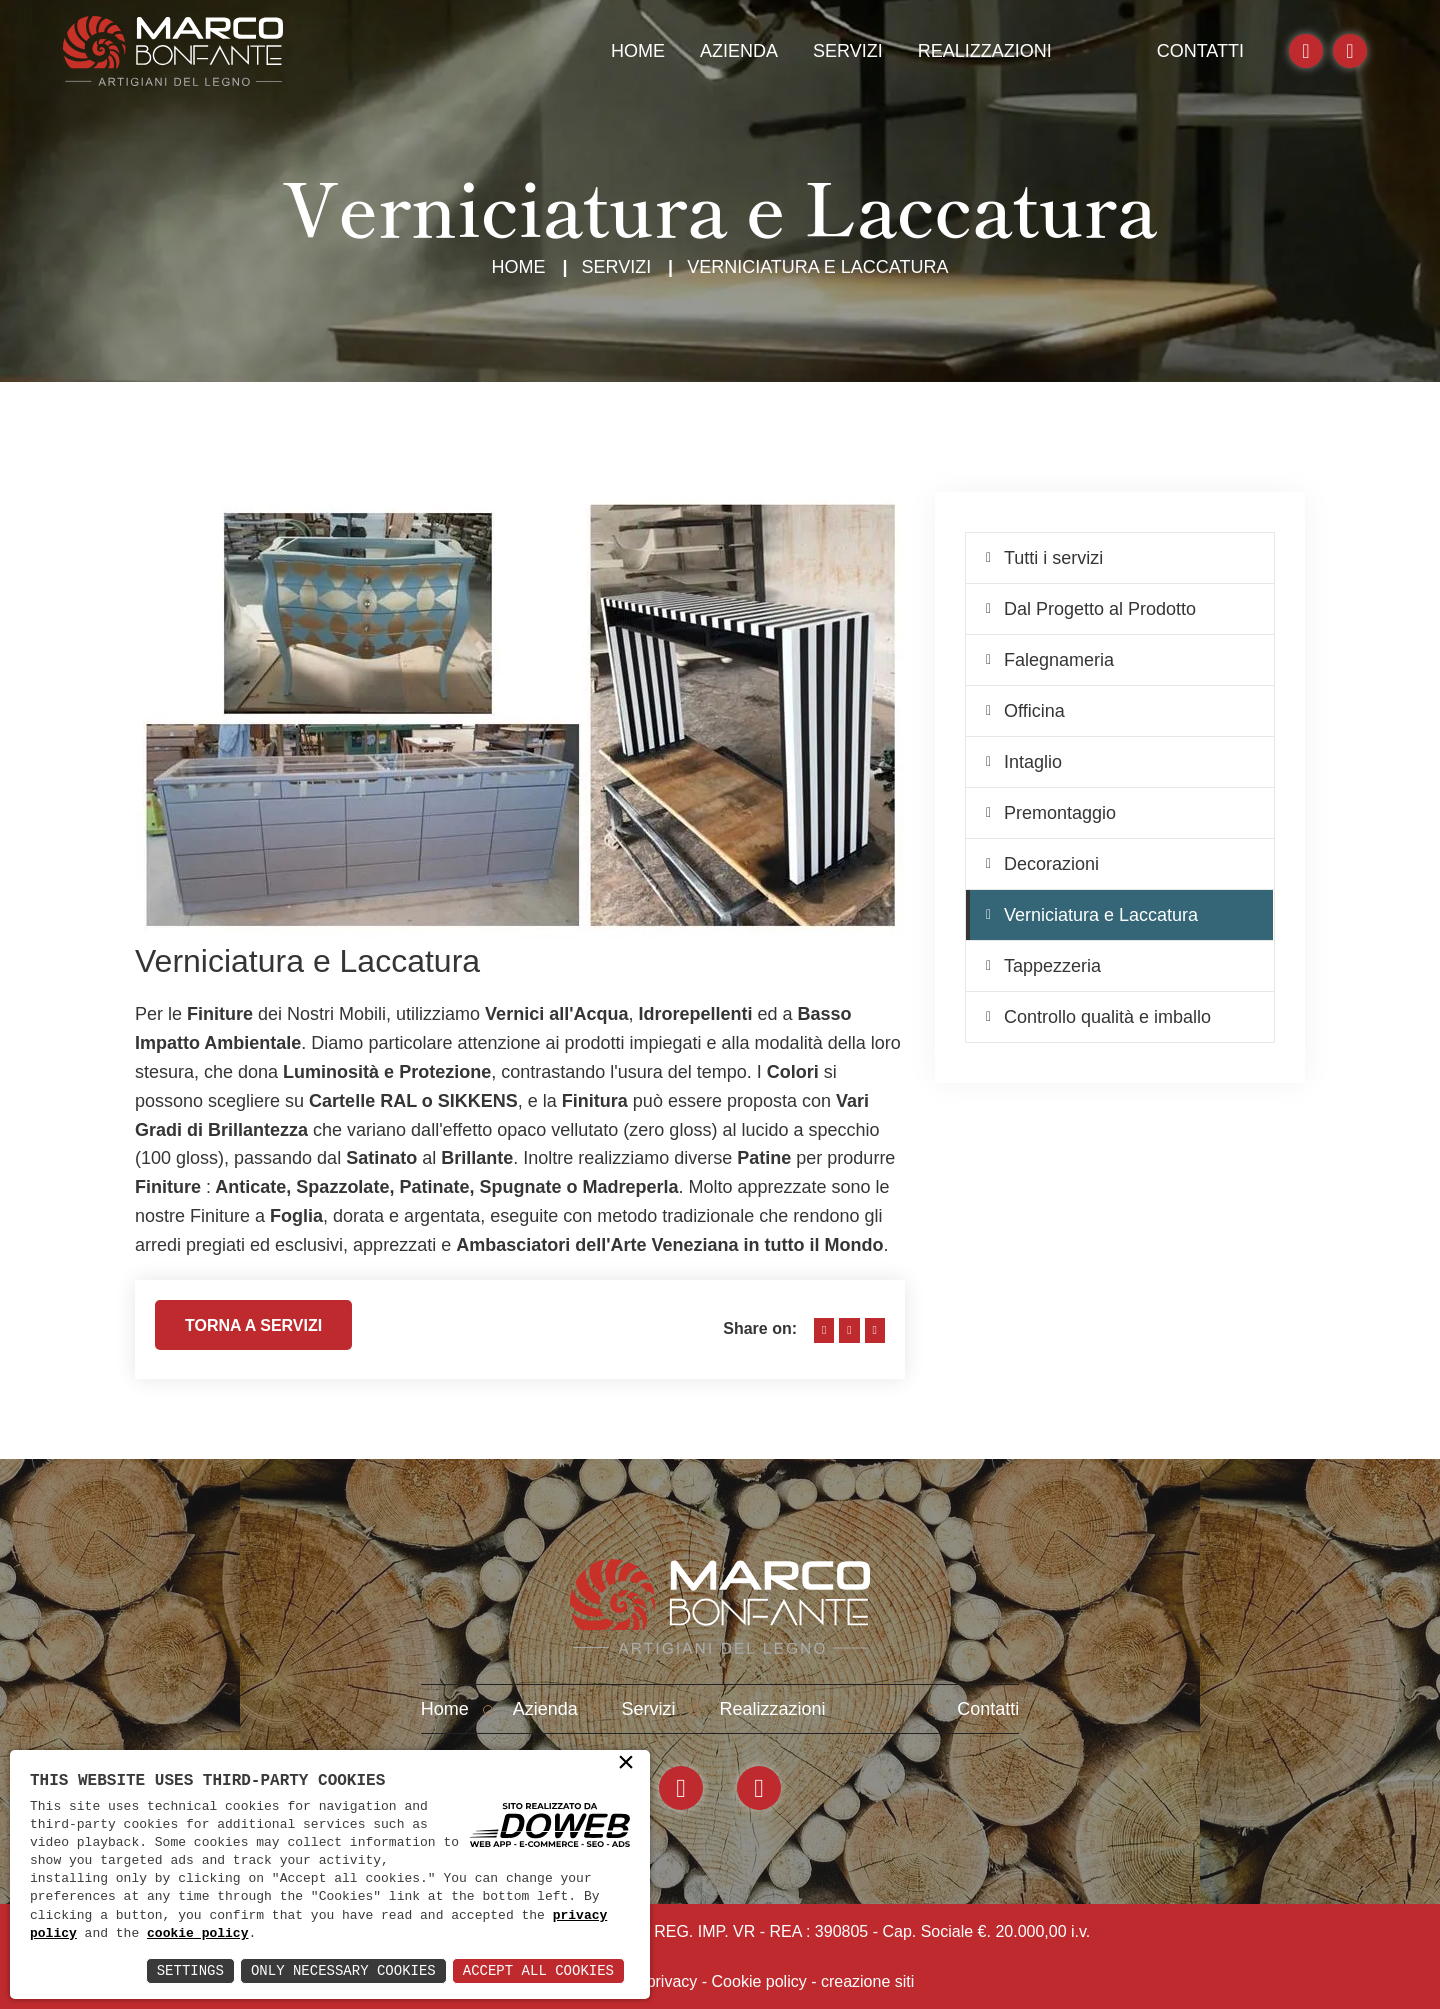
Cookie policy (759, 1981)
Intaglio (1033, 762)
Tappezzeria (1052, 966)
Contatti (1200, 51)
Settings (190, 1970)
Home (638, 51)
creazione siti (867, 1981)
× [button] (626, 1764)
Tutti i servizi (1053, 558)
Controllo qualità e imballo (1107, 1017)
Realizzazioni (985, 51)
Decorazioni (1051, 864)
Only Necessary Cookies (343, 1970)
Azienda (739, 51)
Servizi (848, 51)
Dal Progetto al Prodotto (1100, 609)
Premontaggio (1060, 813)
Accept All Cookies (538, 1970)
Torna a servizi (253, 1333)
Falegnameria (1059, 660)
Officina (1034, 711)
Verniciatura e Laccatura (1101, 915)
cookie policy (197, 1934)
